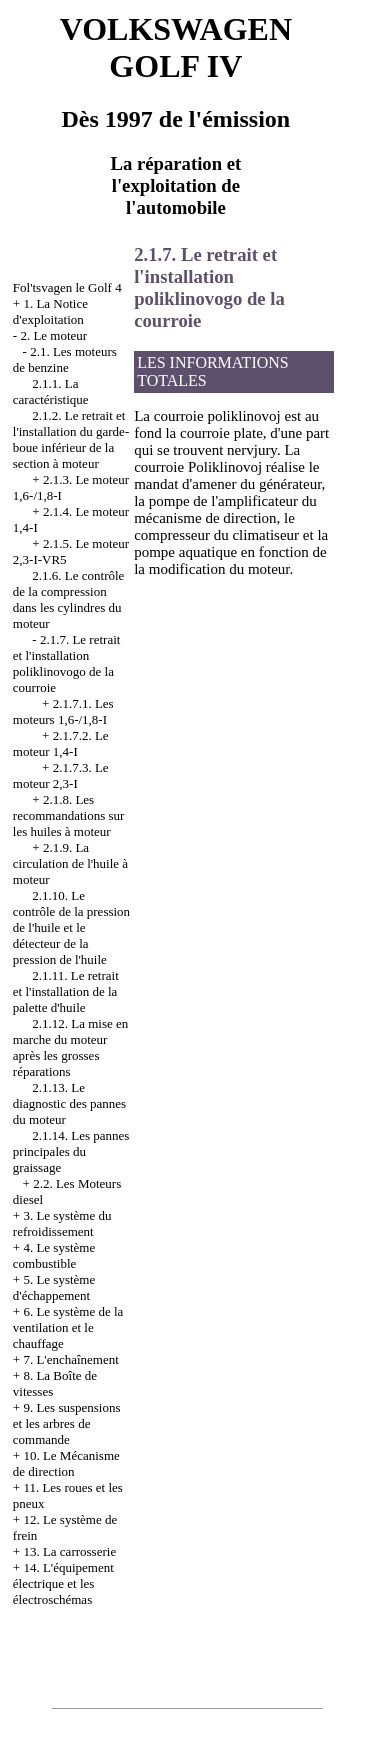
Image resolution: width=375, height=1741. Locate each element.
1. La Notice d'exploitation (50, 311)
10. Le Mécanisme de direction (66, 1463)
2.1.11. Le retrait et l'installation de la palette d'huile (66, 991)
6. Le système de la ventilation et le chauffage (68, 1327)
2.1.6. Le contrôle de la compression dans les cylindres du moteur (69, 599)
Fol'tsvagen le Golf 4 (67, 287)
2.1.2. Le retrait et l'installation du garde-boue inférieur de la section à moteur (71, 439)
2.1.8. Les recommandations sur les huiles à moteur (69, 815)
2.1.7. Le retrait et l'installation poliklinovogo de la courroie (67, 663)
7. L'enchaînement (70, 1359)
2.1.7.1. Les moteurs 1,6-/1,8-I (63, 711)
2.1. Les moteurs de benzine (65, 359)
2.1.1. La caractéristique (51, 391)
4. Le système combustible (54, 1255)
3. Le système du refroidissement (62, 1223)
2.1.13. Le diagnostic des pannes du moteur (69, 1103)
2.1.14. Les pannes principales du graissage (71, 1151)
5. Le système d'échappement (54, 1287)
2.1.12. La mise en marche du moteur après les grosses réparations (71, 1047)
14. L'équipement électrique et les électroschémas (63, 1583)
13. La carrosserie (69, 1551)
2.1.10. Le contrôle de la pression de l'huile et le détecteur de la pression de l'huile (71, 927)
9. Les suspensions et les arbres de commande (67, 1423)
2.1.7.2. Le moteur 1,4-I (61, 743)
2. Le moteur (53, 335)
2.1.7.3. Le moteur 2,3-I (61, 775)
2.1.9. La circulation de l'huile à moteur (70, 863)
